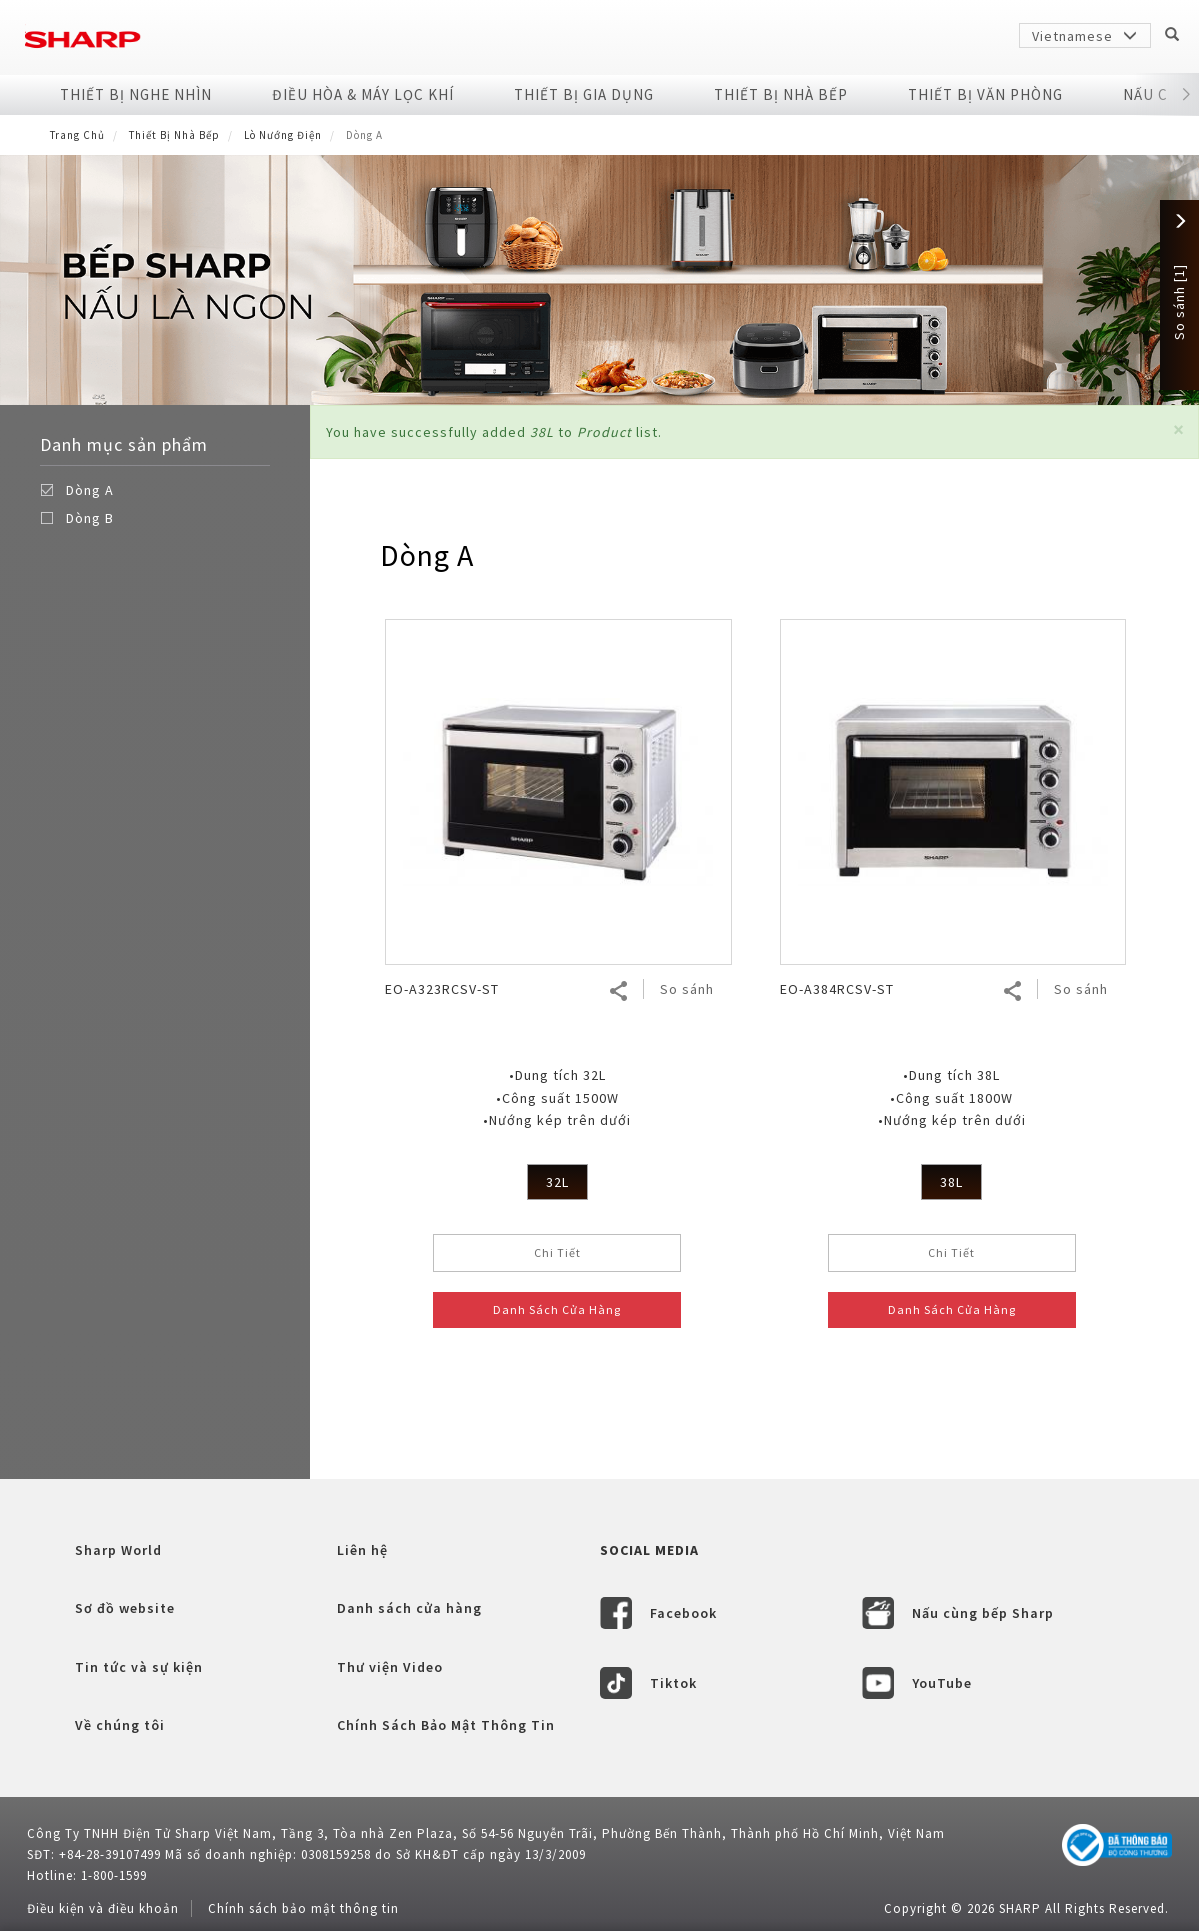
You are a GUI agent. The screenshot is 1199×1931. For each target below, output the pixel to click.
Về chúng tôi (120, 1725)
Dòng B (90, 518)
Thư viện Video (390, 1667)
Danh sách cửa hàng (409, 1608)
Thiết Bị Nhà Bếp (781, 94)
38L (951, 1182)
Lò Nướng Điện (283, 135)
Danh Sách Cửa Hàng (557, 1309)
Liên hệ (362, 1550)
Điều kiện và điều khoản (103, 1908)
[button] (1178, 429)
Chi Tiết (557, 1252)
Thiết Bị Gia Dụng (584, 94)
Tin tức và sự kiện (139, 1667)
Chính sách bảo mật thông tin (303, 1908)
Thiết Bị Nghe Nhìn (136, 94)
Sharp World (118, 1550)
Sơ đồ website (125, 1608)
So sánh (687, 989)
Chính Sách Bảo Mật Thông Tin (446, 1725)
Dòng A (90, 490)
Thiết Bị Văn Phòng (985, 94)
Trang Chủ (77, 135)
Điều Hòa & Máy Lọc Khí (363, 94)
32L (557, 1182)
